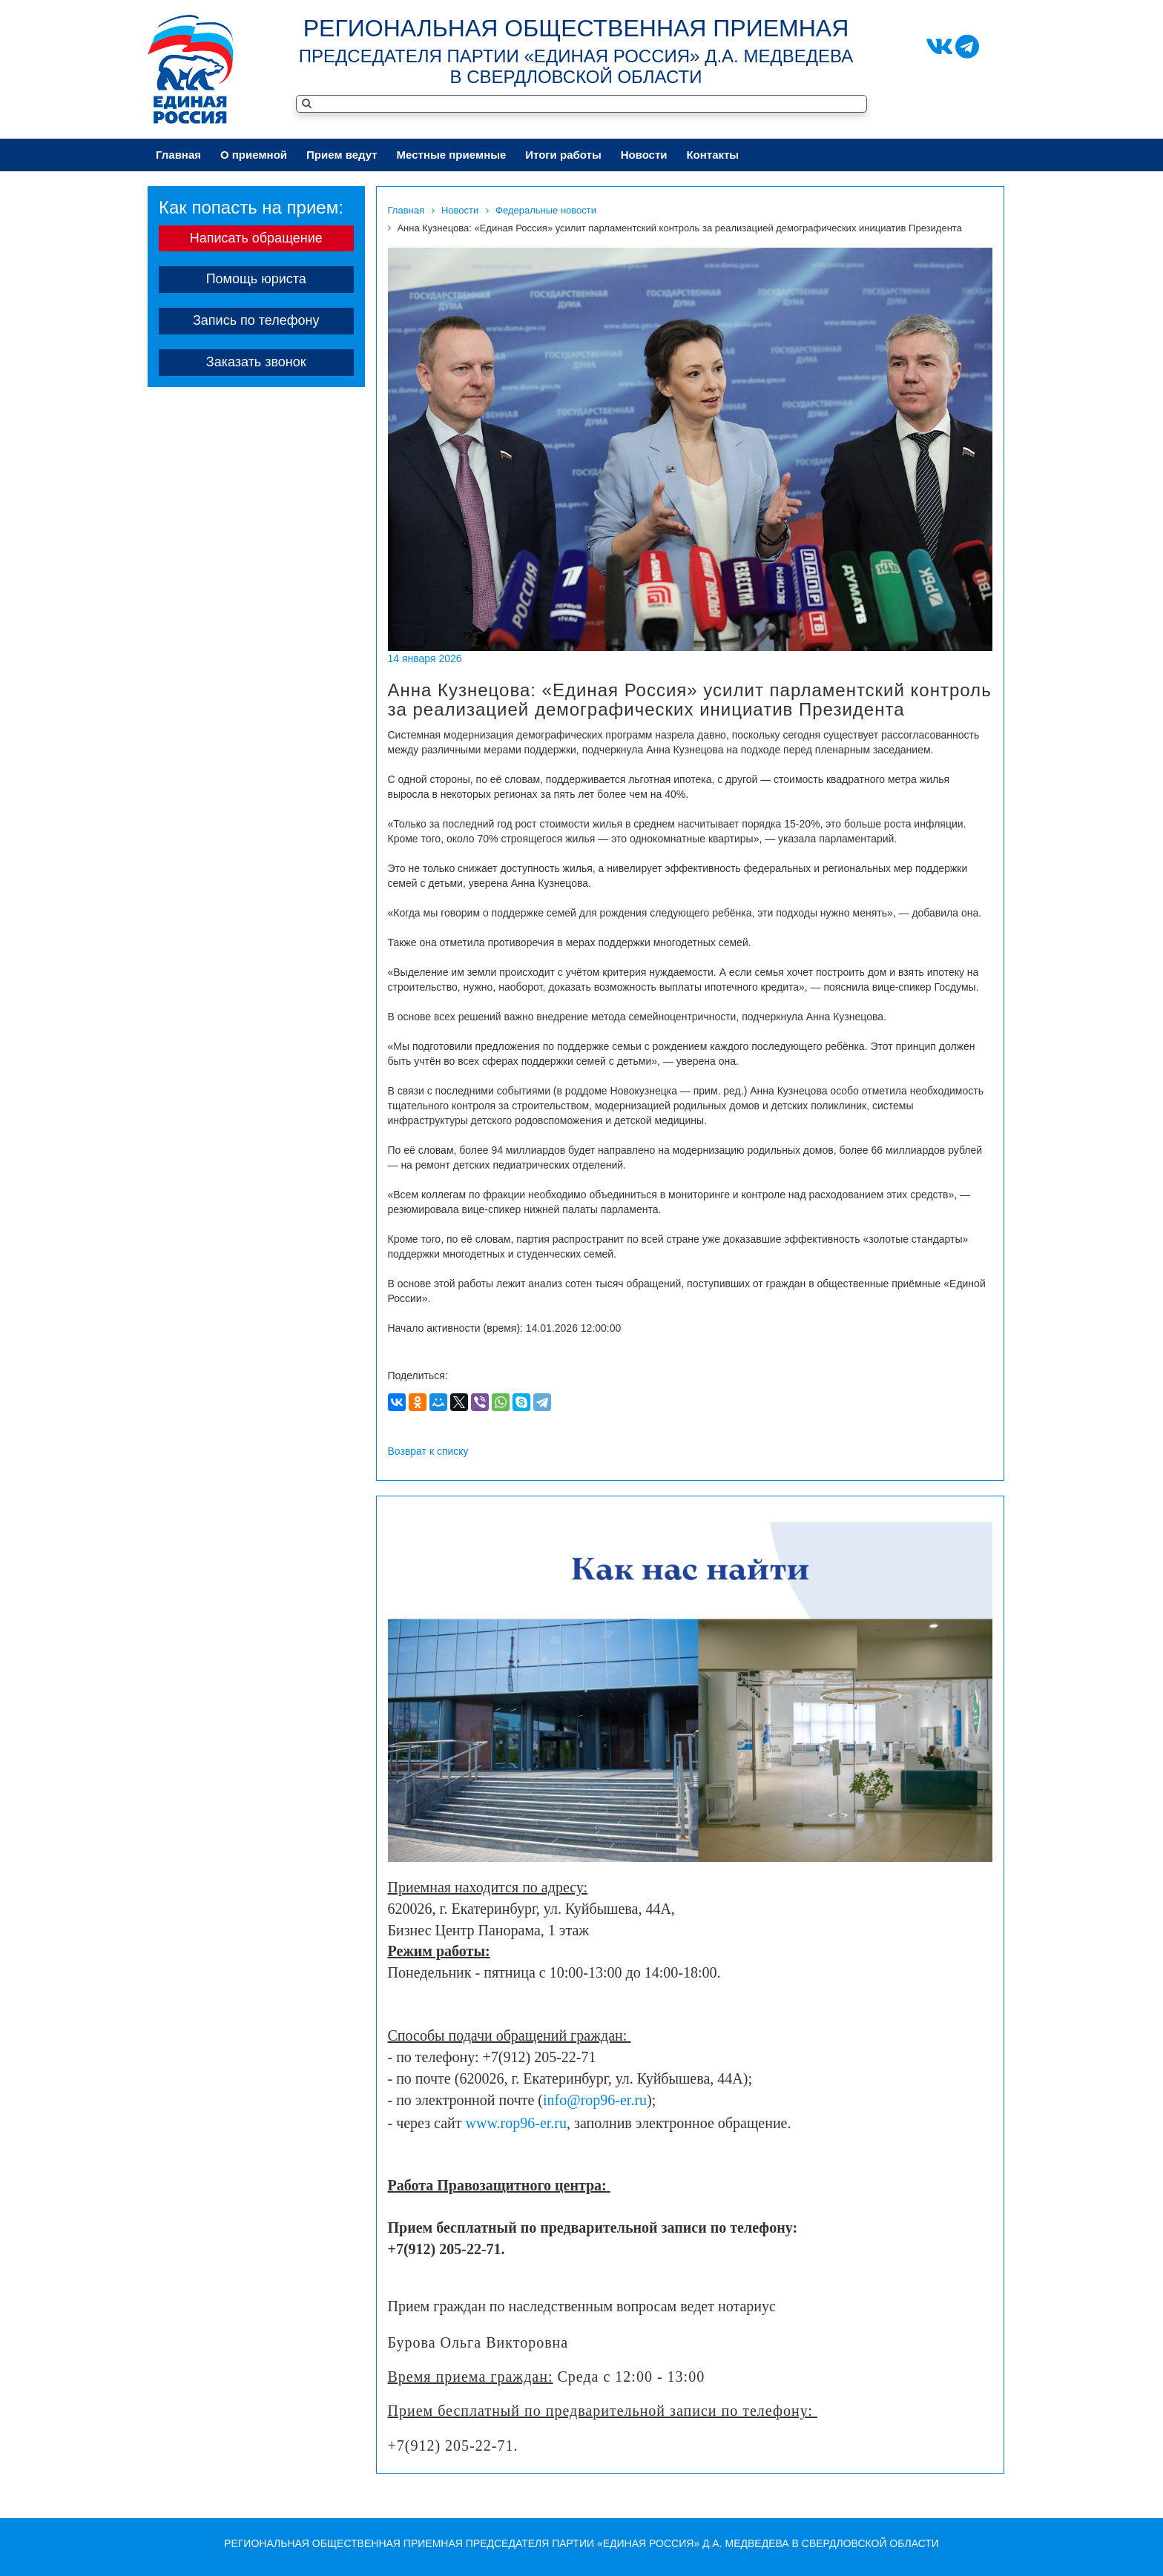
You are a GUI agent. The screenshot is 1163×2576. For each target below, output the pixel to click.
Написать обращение (256, 238)
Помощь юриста (256, 278)
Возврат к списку (428, 1451)
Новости (644, 154)
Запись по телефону (256, 320)
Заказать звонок (256, 361)
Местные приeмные (452, 154)
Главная (178, 154)
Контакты (712, 154)
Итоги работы (563, 154)
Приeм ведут (342, 154)
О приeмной (253, 154)
